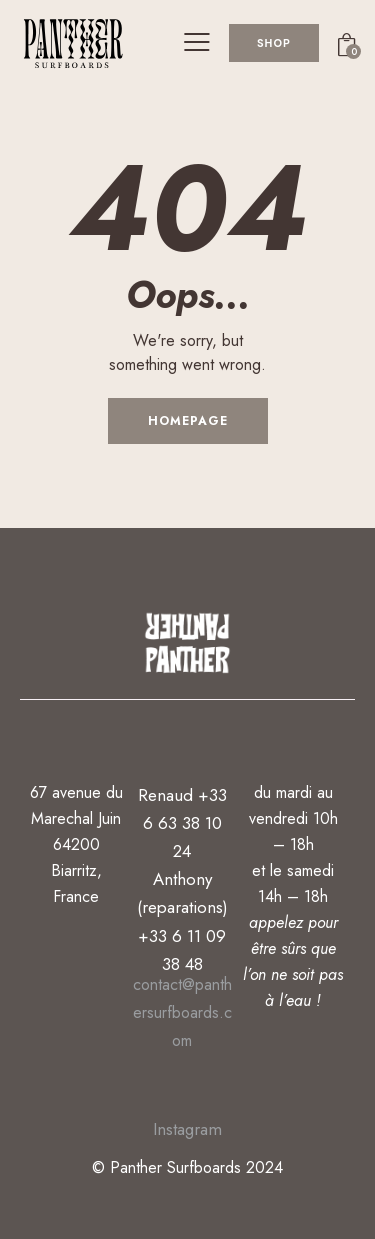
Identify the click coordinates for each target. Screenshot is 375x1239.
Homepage (188, 421)
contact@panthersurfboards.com (182, 1012)
